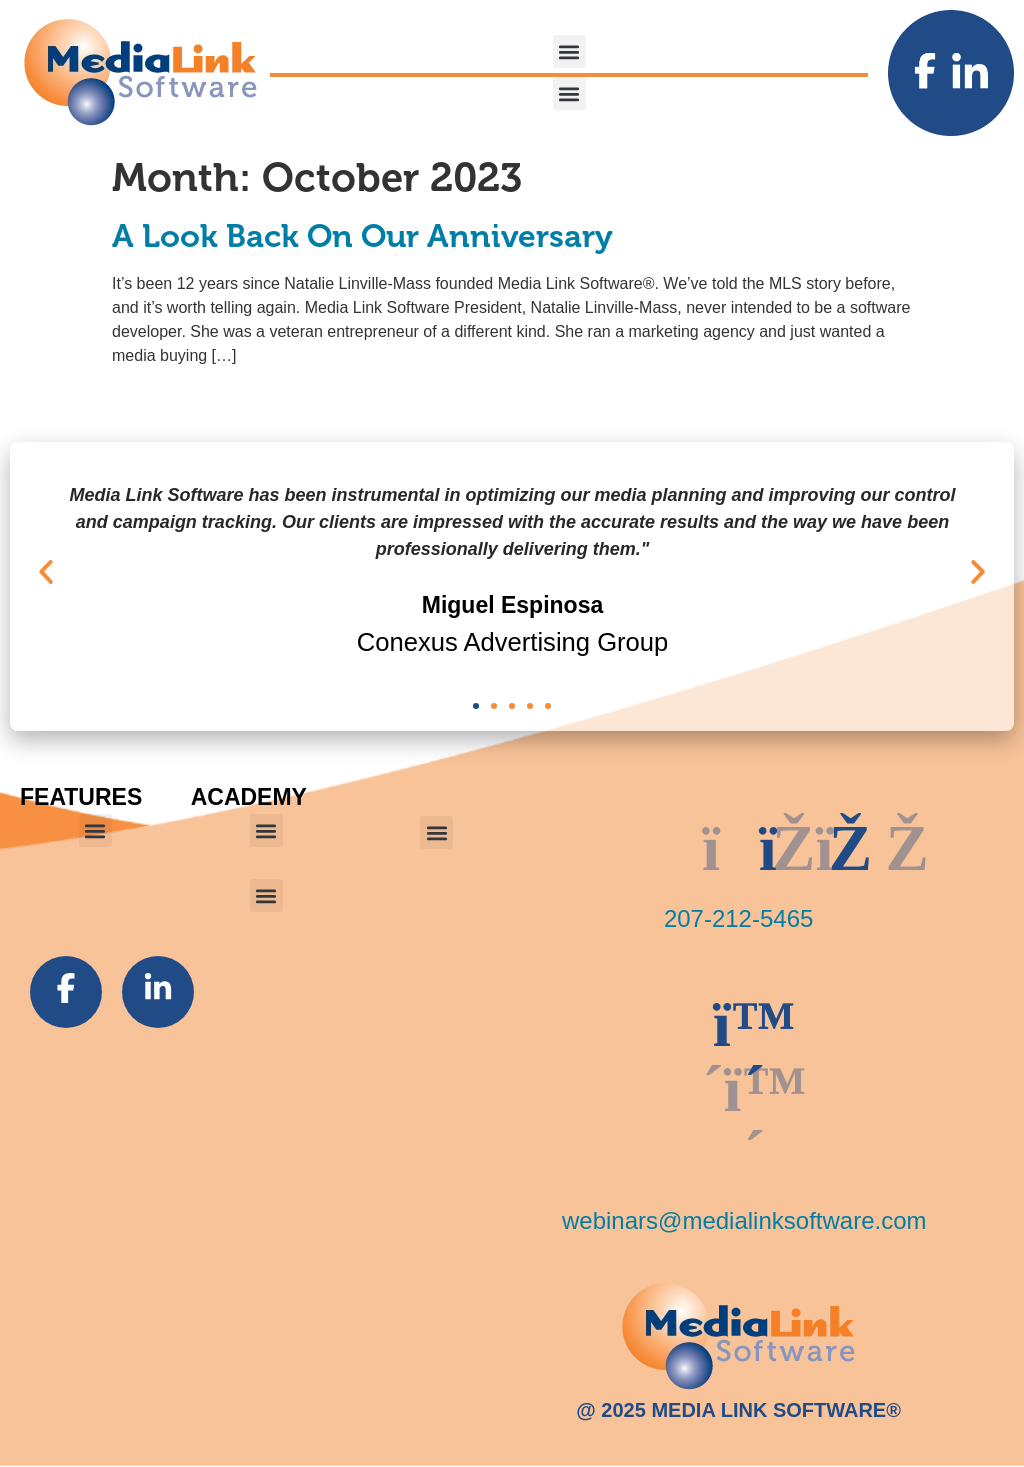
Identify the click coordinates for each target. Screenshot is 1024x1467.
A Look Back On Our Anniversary (362, 236)
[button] (569, 51)
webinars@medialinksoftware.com (744, 1220)
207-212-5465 (738, 918)
